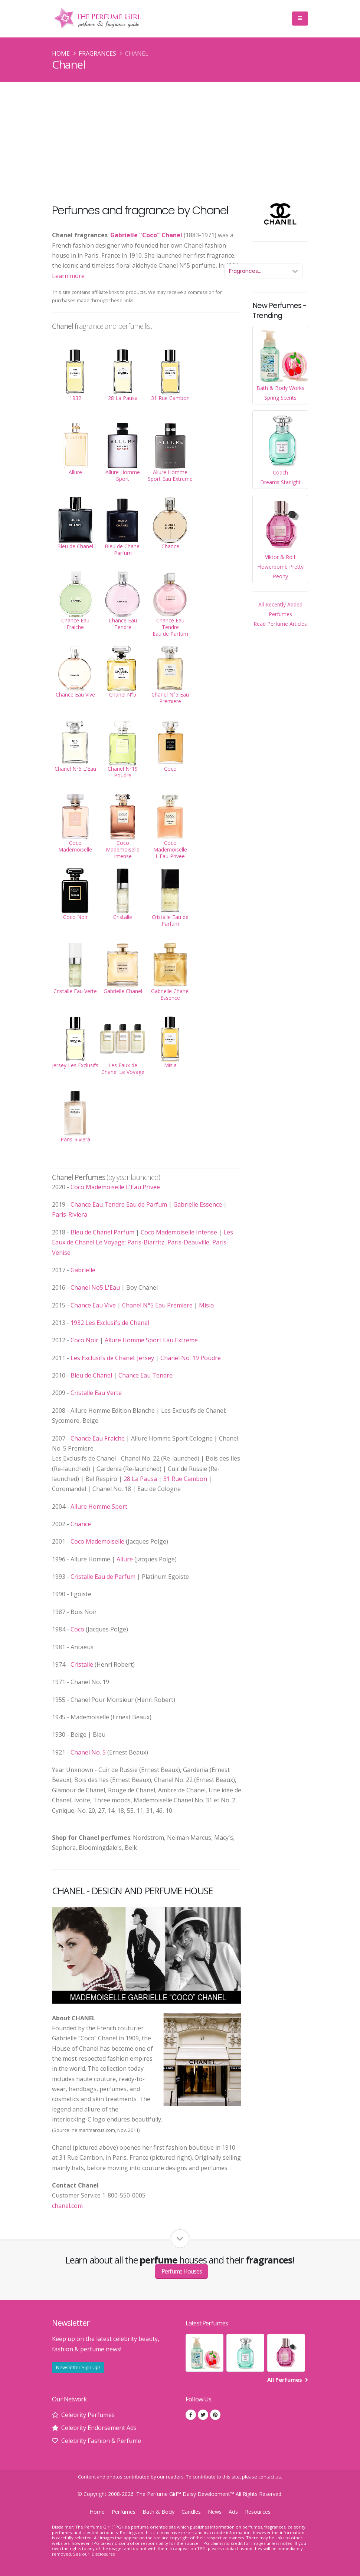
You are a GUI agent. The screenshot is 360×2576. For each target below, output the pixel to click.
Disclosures (103, 2554)
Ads (233, 2511)
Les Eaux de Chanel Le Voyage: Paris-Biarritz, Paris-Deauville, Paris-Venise (142, 1242)
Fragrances (97, 53)
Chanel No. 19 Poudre (190, 1358)
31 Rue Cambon (185, 1479)
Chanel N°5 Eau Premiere (157, 1305)
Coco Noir (84, 1340)
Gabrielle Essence (197, 1204)
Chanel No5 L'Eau (95, 1287)
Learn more (68, 276)
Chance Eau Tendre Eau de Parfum (119, 1204)
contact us (269, 2477)
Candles (191, 2511)
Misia (206, 1305)
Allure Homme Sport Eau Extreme (151, 1340)
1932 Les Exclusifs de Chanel (110, 1323)
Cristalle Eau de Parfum (103, 1577)
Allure (125, 1559)
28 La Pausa (140, 1479)
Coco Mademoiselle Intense (179, 1232)
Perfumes (123, 2511)
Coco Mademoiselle (97, 1541)
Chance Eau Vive (93, 1305)
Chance (81, 1524)
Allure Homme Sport (99, 1506)
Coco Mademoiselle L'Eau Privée (115, 1187)
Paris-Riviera (69, 1214)
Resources (258, 2511)
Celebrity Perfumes (88, 2415)
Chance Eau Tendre (145, 1375)
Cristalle (82, 1664)
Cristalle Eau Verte (96, 1393)
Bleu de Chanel (91, 1375)
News (215, 2511)
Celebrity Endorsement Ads (99, 2428)
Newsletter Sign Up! (78, 2367)
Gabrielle (83, 1270)
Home (61, 53)
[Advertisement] (180, 138)
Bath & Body (158, 2511)
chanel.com (67, 2206)
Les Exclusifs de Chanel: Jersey (112, 1358)
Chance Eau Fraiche (98, 1438)
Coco (77, 1629)
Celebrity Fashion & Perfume (101, 2441)
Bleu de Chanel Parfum (102, 1232)
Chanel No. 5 (88, 1752)
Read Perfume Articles (280, 623)
